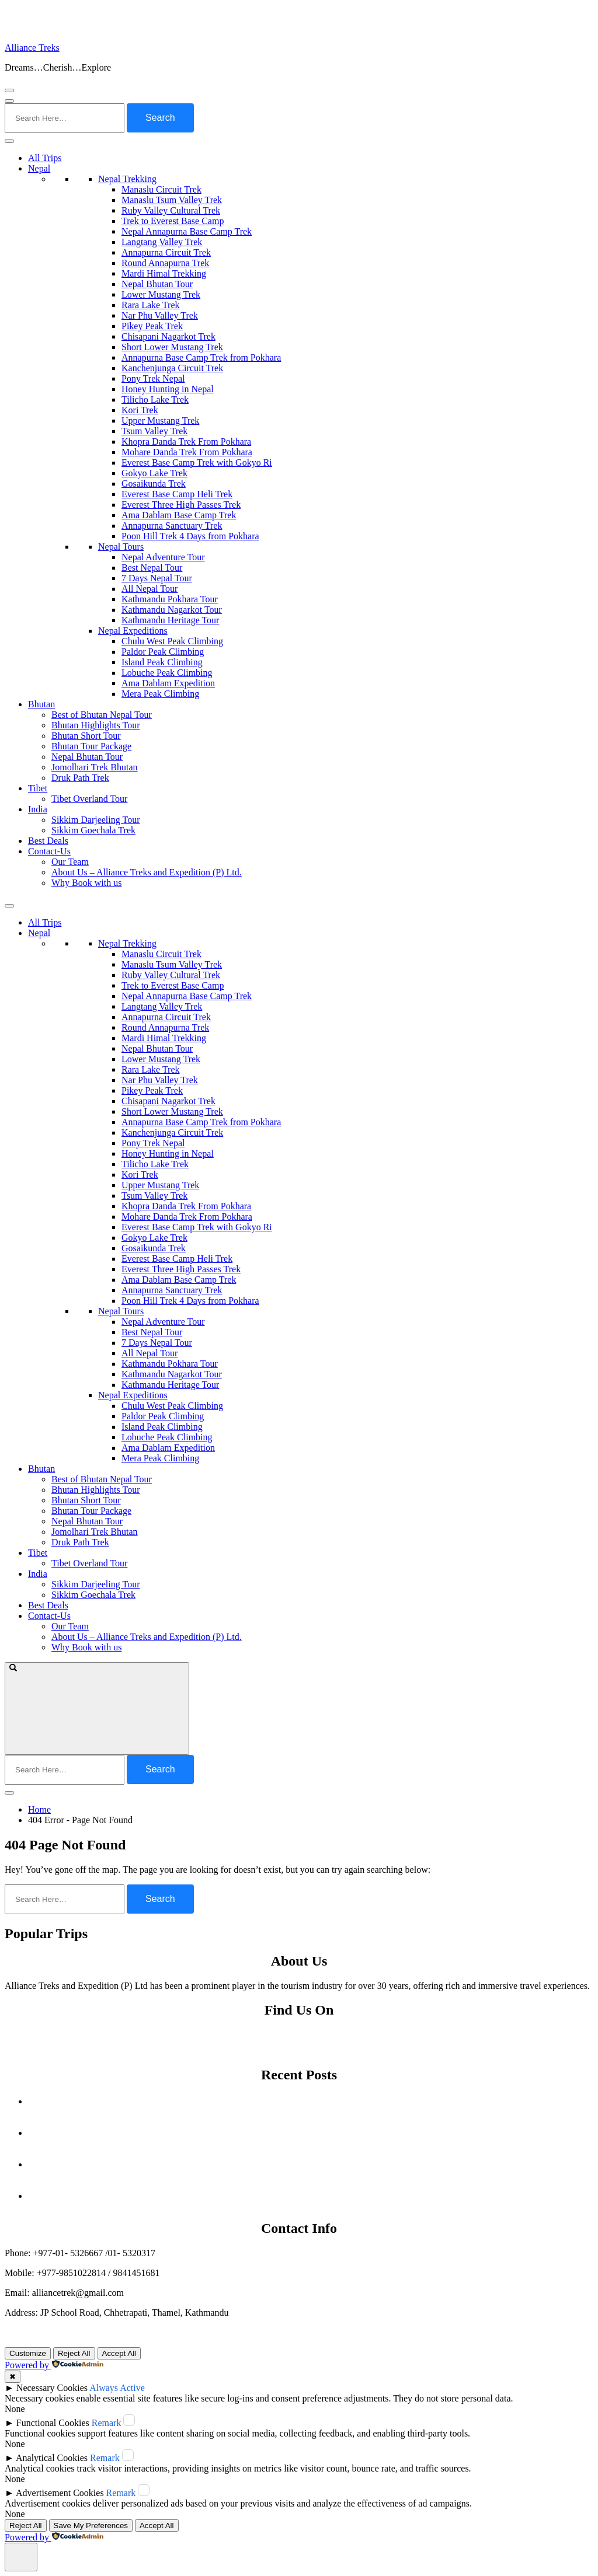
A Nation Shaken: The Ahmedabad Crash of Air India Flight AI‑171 (310, 2164)
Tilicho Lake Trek (155, 399)
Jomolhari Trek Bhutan (94, 767)
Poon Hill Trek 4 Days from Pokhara (190, 536)
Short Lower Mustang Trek (172, 347)
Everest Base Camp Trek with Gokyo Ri (196, 462)
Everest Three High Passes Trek (181, 504)
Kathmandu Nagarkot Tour (171, 610)
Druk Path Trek (80, 778)
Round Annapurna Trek (165, 263)
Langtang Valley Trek (161, 242)
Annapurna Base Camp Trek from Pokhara (201, 357)
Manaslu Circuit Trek (161, 189)
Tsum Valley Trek (154, 431)
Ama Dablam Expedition (168, 683)
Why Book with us (86, 883)
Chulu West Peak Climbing (172, 641)
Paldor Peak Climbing (162, 652)
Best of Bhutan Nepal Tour (101, 715)
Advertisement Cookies (60, 2493)
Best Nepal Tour (151, 568)
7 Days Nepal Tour (156, 578)
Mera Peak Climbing (160, 694)
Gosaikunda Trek (153, 483)
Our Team (70, 862)
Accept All (119, 2353)
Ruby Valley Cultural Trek (170, 210)
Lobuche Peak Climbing (167, 673)
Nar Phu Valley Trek (159, 315)
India (37, 809)
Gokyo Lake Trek (154, 473)
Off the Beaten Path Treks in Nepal (310, 2195)
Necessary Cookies (52, 2388)
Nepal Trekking (127, 179)
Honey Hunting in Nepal (167, 389)
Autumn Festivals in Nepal (310, 2101)
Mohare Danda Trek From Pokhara (186, 452)
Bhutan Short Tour (86, 736)
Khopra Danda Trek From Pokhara (186, 441)
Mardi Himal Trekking (163, 273)
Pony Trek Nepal (153, 378)
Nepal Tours (121, 546)
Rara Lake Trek (150, 305)
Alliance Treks (32, 48)
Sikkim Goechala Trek (93, 830)
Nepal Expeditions (133, 631)
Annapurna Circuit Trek (166, 252)
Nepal (39, 168)
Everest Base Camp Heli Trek (176, 494)
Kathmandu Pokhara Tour (169, 599)
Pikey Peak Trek (152, 326)
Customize (27, 2353)
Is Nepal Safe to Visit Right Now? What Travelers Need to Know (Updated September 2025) (311, 2132)
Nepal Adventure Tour (163, 557)
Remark (106, 2423)
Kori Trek (139, 410)
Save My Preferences (91, 2525)
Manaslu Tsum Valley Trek (171, 200)
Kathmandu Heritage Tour (170, 620)
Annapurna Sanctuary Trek (171, 525)
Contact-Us (49, 851)
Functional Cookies (52, 2423)
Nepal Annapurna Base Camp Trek (186, 231)
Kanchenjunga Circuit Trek (172, 368)
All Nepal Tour (149, 589)
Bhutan (41, 704)
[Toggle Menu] (9, 141)
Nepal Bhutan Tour (157, 284)
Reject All (74, 2353)
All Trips (44, 158)
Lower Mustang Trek (160, 294)
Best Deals (48, 841)
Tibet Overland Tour (89, 799)
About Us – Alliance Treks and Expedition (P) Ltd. (146, 872)
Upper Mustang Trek (160, 420)
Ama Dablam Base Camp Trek (178, 515)
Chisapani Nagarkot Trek (168, 336)
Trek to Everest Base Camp (172, 221)
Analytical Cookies (52, 2458)
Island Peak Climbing (162, 662)
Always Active (117, 2388)
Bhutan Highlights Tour (95, 725)
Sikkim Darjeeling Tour (95, 820)
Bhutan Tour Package (91, 746)
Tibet (37, 788)
